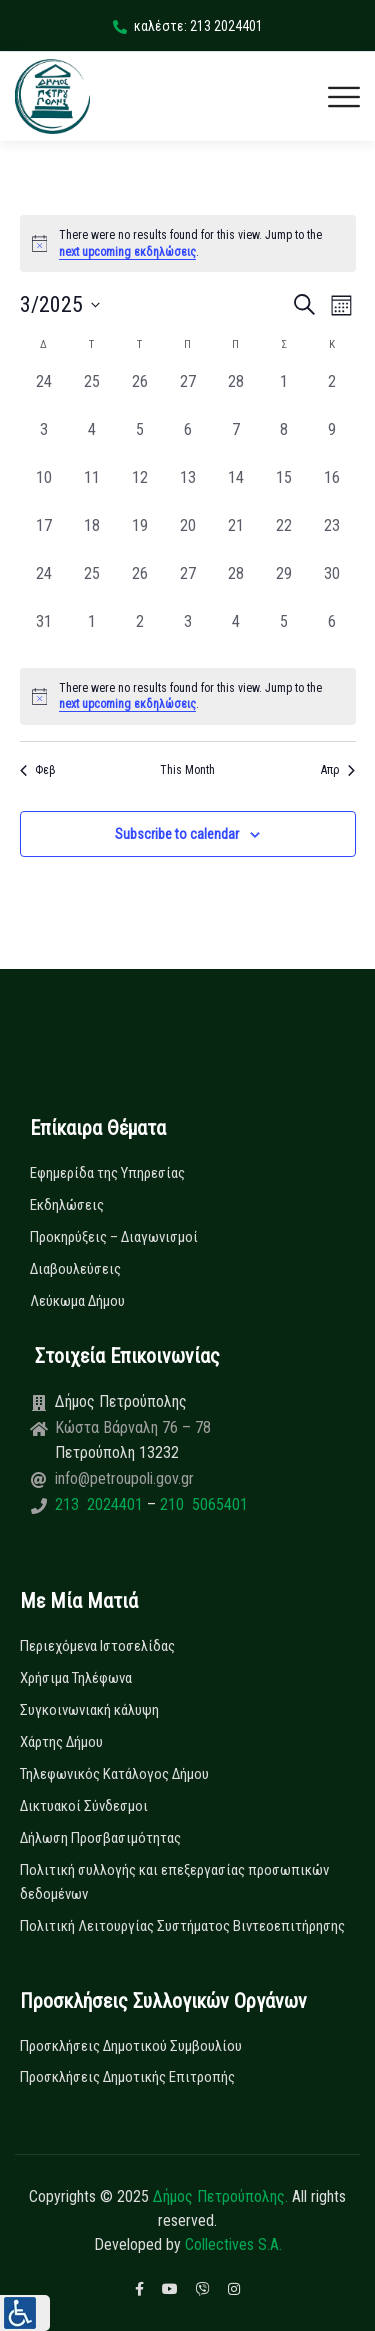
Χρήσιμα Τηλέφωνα (76, 1678)
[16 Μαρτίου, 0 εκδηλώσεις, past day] (332, 490)
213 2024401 (101, 1504)
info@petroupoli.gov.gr (124, 1478)
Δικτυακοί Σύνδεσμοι (84, 1806)
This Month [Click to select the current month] (187, 770)
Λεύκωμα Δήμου (77, 1301)
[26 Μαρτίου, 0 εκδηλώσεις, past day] (140, 586)
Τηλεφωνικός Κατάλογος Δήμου (114, 1774)
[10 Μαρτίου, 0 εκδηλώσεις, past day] (44, 490)
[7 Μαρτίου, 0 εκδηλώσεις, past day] (236, 442)
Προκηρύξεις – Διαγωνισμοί (114, 1237)
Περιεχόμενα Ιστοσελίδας (97, 1646)
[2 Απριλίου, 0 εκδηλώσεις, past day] (140, 634)
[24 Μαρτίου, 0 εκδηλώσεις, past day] (44, 586)
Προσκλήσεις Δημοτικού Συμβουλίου (131, 2046)
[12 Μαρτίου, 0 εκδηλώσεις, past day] (140, 490)
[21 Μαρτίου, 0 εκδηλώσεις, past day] (236, 538)
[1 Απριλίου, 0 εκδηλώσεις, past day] (92, 634)
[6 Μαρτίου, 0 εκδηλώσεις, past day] (188, 442)
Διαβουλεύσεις (75, 1269)
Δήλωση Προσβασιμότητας (100, 1838)
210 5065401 (202, 1504)
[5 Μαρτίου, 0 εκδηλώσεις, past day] (140, 442)
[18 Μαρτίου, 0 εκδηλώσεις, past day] (92, 538)
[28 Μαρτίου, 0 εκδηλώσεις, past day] (236, 586)
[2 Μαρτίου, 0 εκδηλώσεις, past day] (332, 394)
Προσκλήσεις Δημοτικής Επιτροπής (127, 2077)
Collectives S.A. (233, 2244)
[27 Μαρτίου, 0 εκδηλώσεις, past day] (188, 586)
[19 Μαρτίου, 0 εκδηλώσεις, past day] (140, 538)
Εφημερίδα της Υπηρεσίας (107, 1173)
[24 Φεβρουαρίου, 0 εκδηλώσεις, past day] (44, 394)
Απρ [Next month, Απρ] (338, 770)
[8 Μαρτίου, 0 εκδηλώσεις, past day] (284, 442)
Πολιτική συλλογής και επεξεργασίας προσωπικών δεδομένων (174, 1882)
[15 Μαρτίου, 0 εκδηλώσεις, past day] (284, 490)
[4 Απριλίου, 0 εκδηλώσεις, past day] (236, 634)
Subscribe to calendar (177, 834)
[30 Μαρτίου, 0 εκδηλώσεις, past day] (332, 586)
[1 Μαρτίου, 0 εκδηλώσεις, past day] (284, 394)
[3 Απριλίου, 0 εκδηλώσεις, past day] (188, 634)
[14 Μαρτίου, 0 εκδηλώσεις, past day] (236, 490)
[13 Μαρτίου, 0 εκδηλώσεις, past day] (188, 490)
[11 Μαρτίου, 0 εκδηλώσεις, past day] (92, 490)
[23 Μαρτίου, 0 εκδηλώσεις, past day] (332, 538)
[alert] (188, 696)
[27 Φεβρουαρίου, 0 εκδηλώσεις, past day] (188, 394)
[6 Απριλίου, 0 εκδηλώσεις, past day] (332, 634)
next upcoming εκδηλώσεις (127, 252)
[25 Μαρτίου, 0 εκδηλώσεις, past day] (92, 586)
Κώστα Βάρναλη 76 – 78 (133, 1427)
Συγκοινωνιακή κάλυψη (89, 1710)
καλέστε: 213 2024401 (188, 26)
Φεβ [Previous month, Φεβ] (38, 770)
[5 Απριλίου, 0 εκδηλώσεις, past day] (284, 634)
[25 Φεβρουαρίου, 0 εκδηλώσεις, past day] (92, 394)
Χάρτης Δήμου (61, 1742)
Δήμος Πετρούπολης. (220, 2196)
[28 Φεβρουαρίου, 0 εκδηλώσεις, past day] (236, 394)
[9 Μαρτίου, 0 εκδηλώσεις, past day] (332, 442)
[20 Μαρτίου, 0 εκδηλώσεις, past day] (188, 538)
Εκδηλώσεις (67, 1205)
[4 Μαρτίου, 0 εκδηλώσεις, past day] (92, 442)
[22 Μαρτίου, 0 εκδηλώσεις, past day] (284, 538)
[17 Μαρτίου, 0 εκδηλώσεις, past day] (44, 538)
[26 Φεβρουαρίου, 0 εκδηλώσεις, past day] (140, 394)
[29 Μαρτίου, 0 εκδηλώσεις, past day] (284, 586)
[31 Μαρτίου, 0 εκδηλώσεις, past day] (44, 634)
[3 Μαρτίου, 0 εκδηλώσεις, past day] (44, 442)
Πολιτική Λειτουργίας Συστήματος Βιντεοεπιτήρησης (182, 1926)
